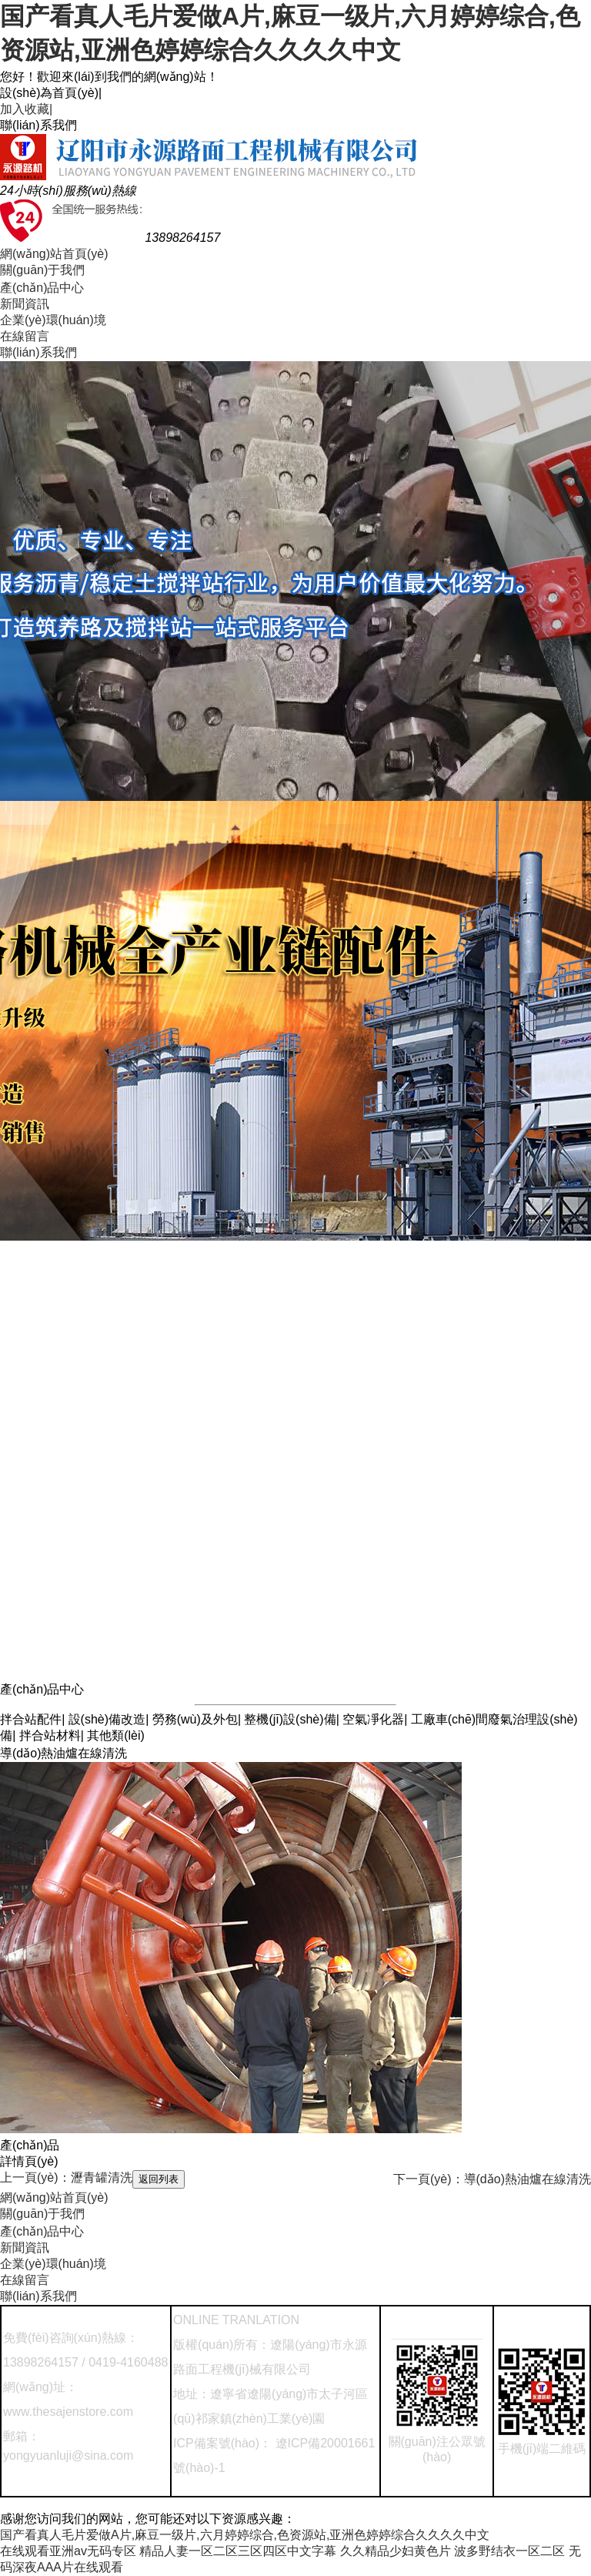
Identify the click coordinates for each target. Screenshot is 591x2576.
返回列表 (159, 2179)
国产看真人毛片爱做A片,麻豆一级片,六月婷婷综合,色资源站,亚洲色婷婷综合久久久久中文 (244, 2534)
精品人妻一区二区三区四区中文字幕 (237, 2551)
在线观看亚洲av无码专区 (68, 2551)
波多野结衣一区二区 (509, 2551)
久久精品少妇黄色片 (395, 2551)
